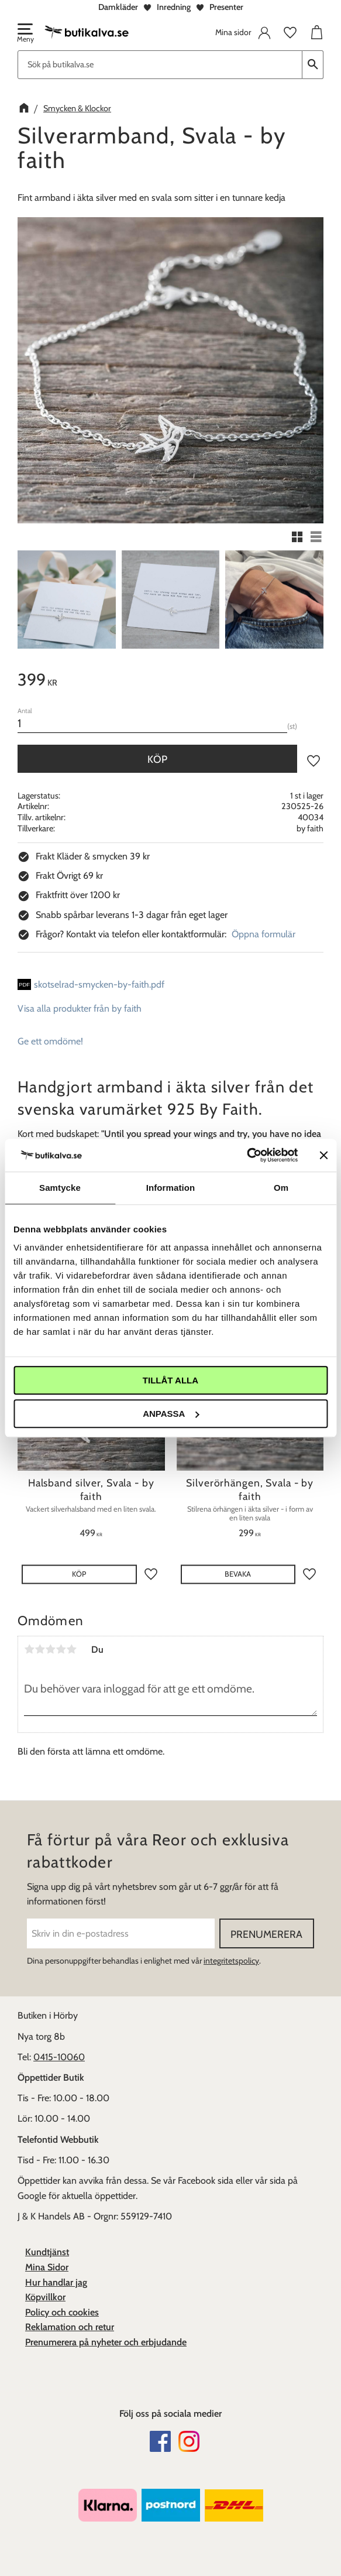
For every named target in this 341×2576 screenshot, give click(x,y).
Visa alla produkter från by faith (80, 1008)
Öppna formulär (263, 934)
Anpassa (171, 1414)
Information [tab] (170, 1188)
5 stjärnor (71, 1649)
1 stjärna (29, 1649)
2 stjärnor (40, 1649)
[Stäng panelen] (323, 1155)
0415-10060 (59, 2057)
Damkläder (118, 7)
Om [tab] (281, 1188)
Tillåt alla (170, 1380)
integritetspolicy (231, 1960)
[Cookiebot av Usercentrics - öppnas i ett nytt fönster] (246, 1155)
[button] (24, 34)
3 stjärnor (50, 1649)
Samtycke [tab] (60, 1188)
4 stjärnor (61, 1649)
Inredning (174, 7)
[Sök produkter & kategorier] (160, 64)
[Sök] (312, 64)
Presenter (226, 7)
